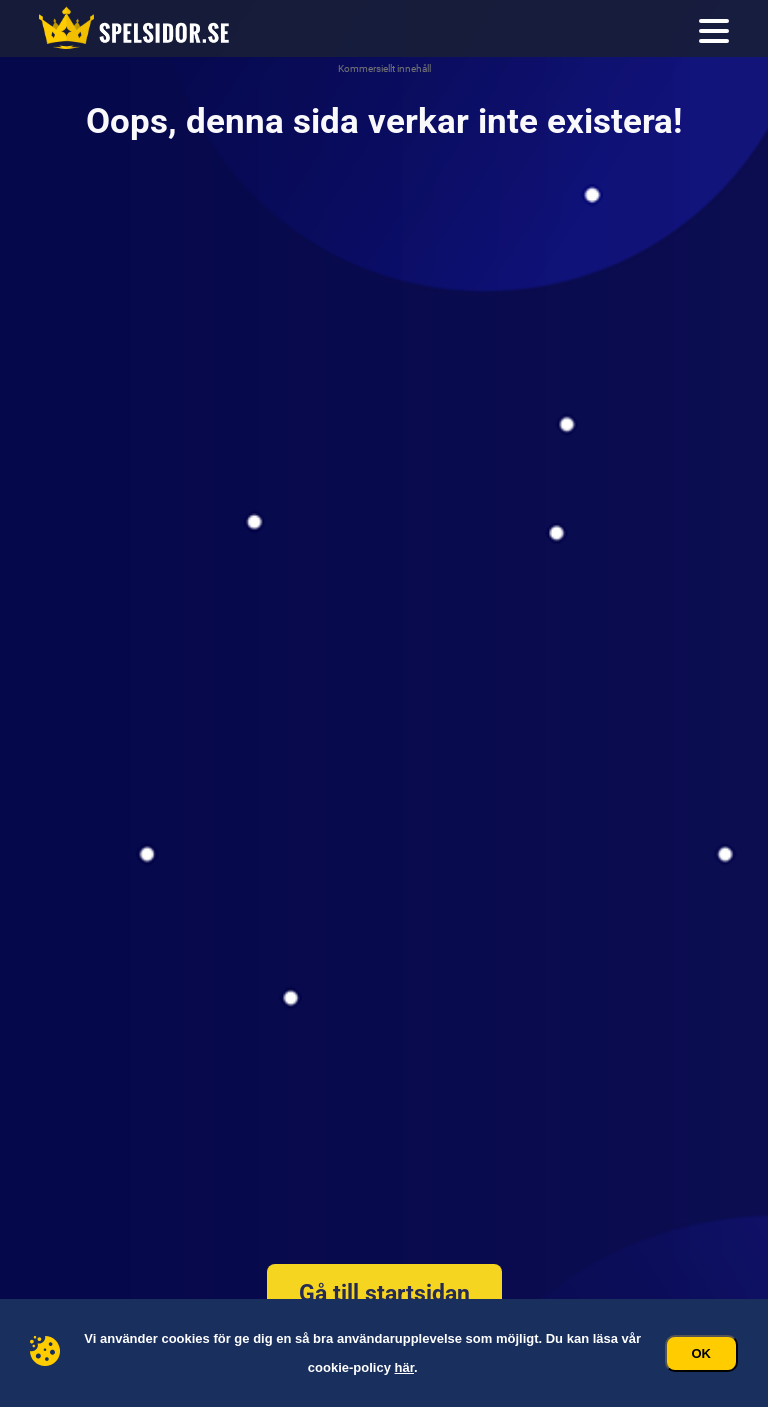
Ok (702, 1353)
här (405, 1367)
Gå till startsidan (384, 1293)
